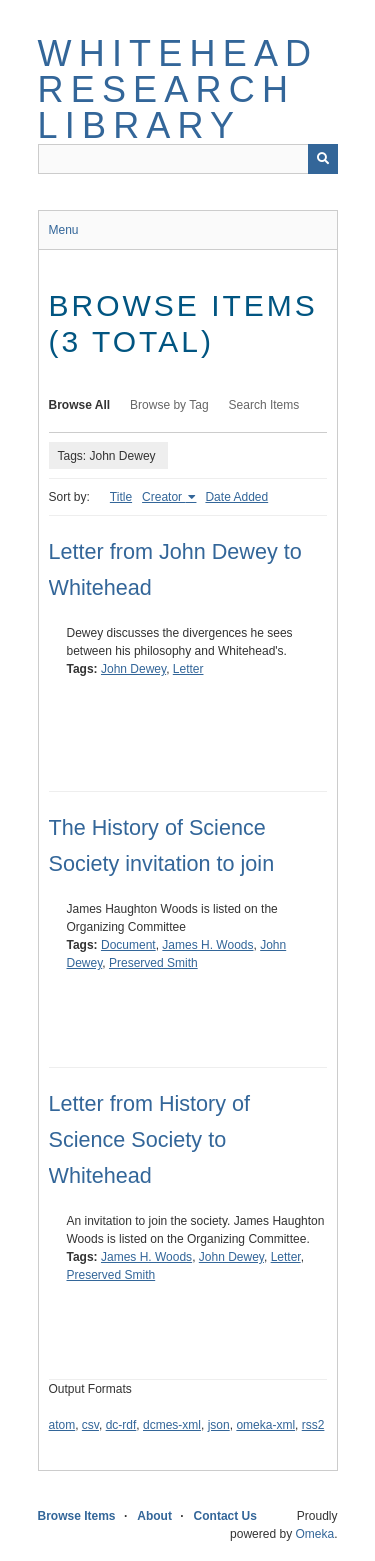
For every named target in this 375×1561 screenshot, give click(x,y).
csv (90, 1425)
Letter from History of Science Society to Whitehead (150, 1139)
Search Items (264, 405)
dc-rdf (121, 1425)
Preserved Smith (153, 963)
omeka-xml (265, 1425)
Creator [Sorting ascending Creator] (163, 497)
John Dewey (133, 669)
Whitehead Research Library (178, 89)
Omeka (314, 1534)
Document (128, 945)
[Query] (188, 159)
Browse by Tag (169, 405)
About (154, 1516)
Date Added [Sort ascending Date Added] (236, 497)
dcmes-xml (172, 1425)
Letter (188, 669)
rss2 (313, 1425)
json (219, 1425)
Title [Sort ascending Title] (121, 497)
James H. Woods (207, 945)
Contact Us (225, 1516)
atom (62, 1425)
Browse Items (77, 1516)
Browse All (80, 405)
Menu (64, 230)
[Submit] (323, 159)
